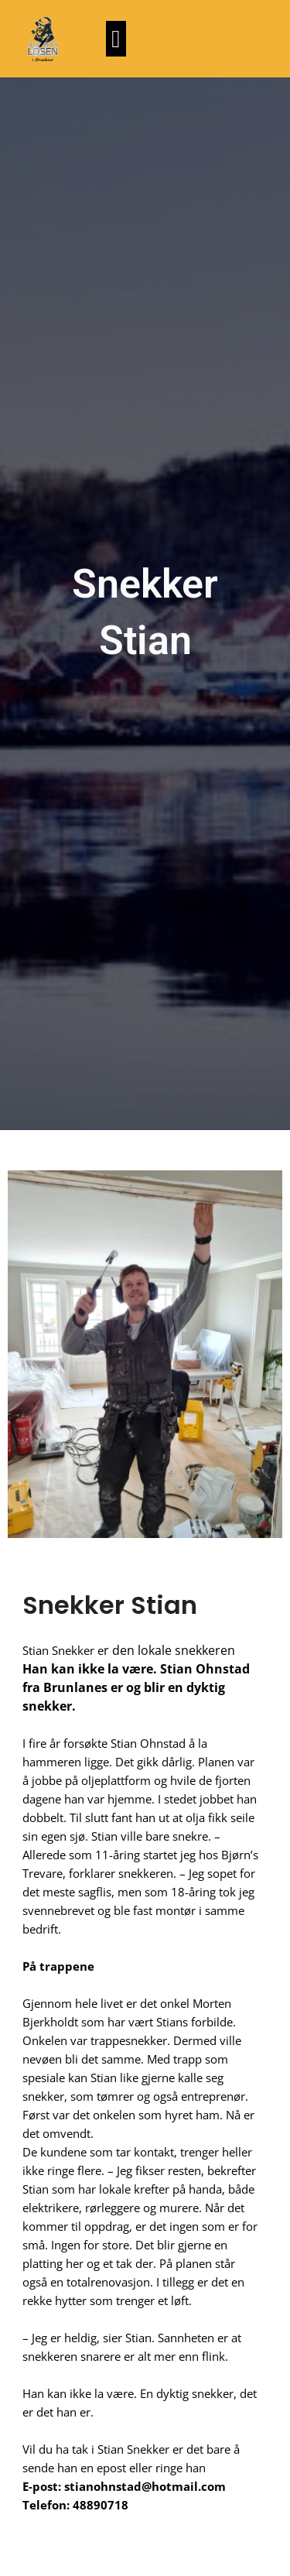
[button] (116, 39)
